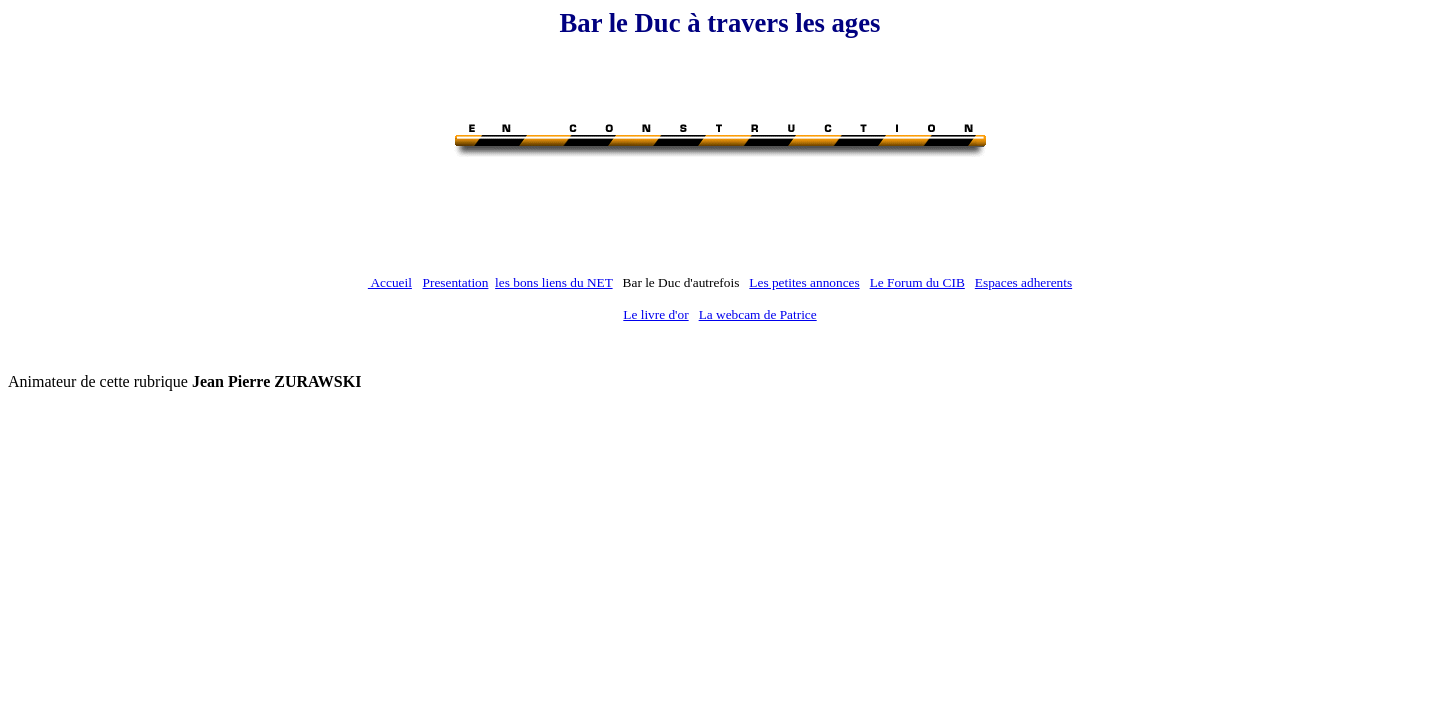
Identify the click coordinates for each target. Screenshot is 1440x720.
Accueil (390, 282)
